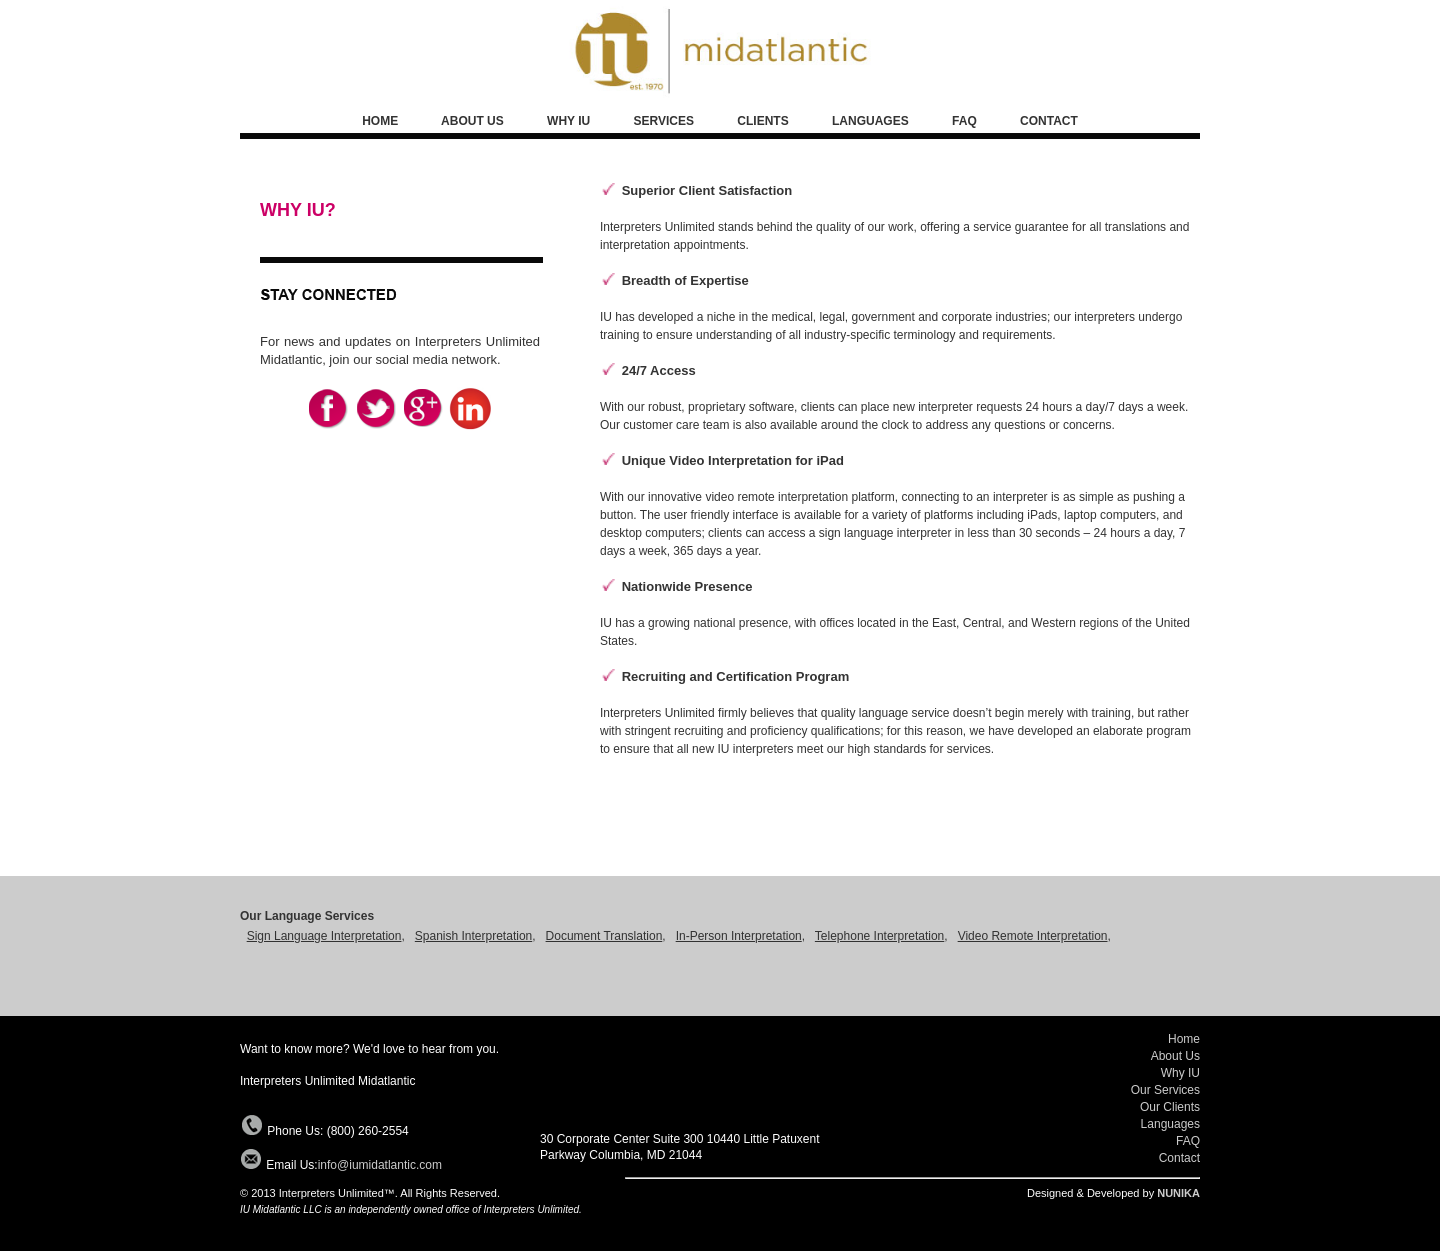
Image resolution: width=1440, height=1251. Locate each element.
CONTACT (1049, 121)
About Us (1175, 1056)
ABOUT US (474, 121)
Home (1184, 1039)
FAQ (964, 121)
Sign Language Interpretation (324, 936)
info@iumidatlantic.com (380, 1165)
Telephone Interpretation (879, 936)
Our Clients (1170, 1107)
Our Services (1165, 1090)
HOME (380, 121)
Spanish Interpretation (473, 936)
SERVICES (664, 121)
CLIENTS (762, 121)
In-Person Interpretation (739, 936)
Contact (1179, 1158)
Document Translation (604, 936)
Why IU (1180, 1073)
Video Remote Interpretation (1033, 936)
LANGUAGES (870, 121)
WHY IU (568, 121)
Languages (1170, 1124)
